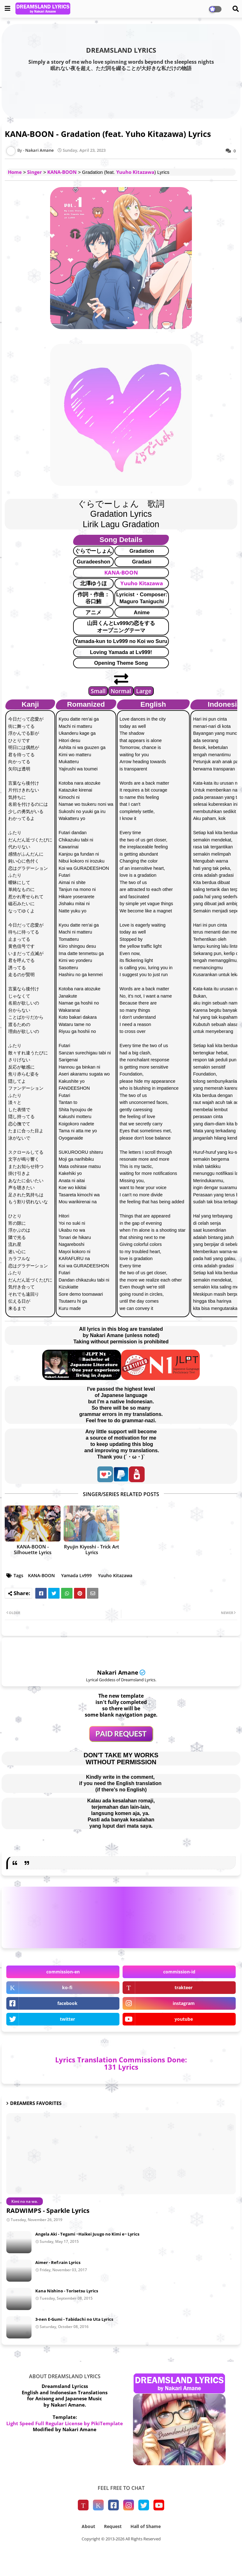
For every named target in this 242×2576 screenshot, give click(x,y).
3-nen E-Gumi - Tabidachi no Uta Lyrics (74, 2319)
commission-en (63, 1972)
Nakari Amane (117, 1672)
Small (98, 691)
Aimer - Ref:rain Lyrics (57, 2262)
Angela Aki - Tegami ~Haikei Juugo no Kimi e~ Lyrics (87, 2234)
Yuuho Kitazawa (135, 172)
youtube (184, 2019)
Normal (121, 691)
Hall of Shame (145, 2526)
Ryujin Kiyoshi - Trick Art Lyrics (91, 1549)
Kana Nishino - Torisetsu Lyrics (66, 2291)
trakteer (184, 1987)
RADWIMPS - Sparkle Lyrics (47, 2210)
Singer (34, 172)
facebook (67, 2003)
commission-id (179, 1972)
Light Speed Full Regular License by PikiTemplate (64, 2423)
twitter (67, 2019)
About (88, 2526)
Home (15, 172)
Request (113, 2526)
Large (143, 691)
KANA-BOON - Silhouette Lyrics (32, 1549)
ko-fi (67, 1987)
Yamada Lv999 (76, 1575)
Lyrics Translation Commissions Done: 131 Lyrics (121, 2063)
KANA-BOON (62, 172)
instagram (184, 2003)
